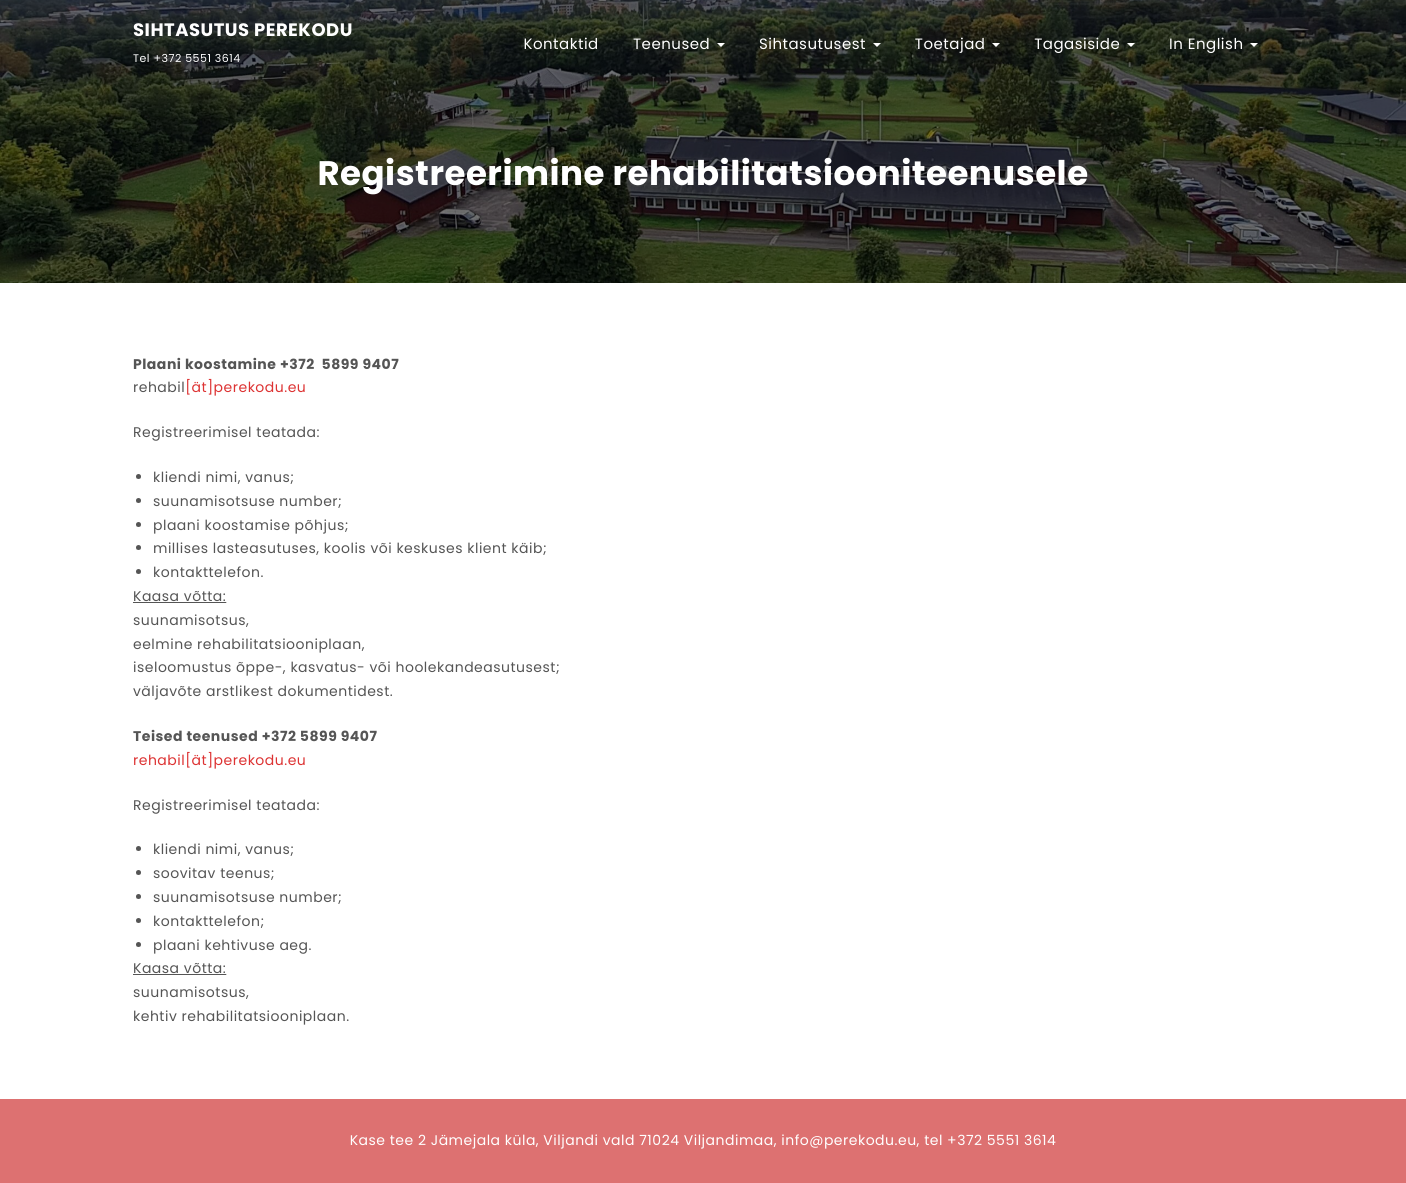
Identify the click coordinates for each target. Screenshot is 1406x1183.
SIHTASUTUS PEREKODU (243, 31)
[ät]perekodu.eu (245, 387)
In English (1213, 44)
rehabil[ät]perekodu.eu (219, 760)
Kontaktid (560, 44)
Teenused (679, 44)
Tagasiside (1084, 44)
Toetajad (957, 44)
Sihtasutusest (820, 44)
